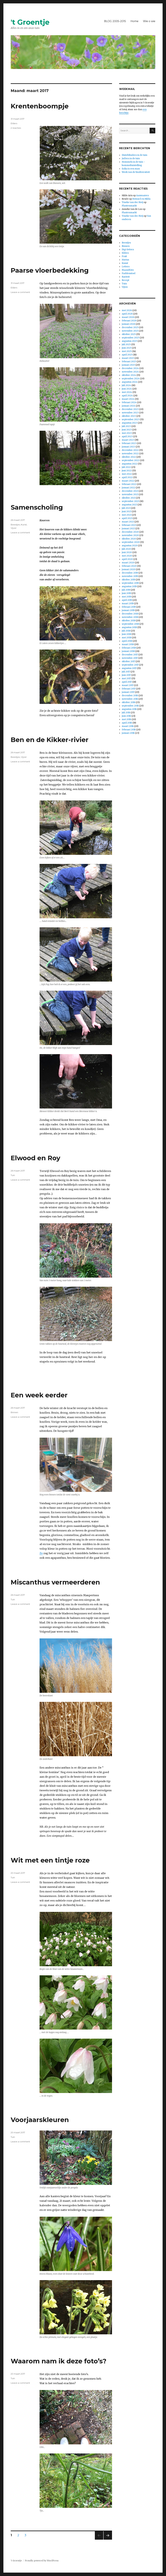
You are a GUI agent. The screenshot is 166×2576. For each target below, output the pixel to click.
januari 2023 (128, 446)
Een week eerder (39, 1395)
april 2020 (127, 559)
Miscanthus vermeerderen (55, 1582)
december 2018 (130, 613)
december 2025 (130, 327)
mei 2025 (127, 351)
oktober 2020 (129, 538)
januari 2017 (128, 692)
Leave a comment (20, 292)
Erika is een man (131, 168)
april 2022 (127, 477)
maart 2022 (128, 480)
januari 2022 (128, 487)
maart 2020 (128, 562)
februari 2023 (129, 443)
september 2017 (130, 664)
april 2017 (127, 682)
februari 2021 (129, 525)
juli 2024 (126, 385)
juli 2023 (126, 426)
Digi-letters (128, 249)
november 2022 (130, 453)
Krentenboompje (40, 106)
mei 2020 (127, 555)
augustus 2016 (129, 709)
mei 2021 (126, 515)
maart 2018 (128, 644)
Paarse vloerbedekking (50, 270)
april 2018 (127, 641)
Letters (126, 266)
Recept (125, 280)
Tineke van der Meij (132, 202)
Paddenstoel (128, 273)
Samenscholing (37, 507)
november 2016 (130, 699)
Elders (14, 123)
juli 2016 (126, 712)
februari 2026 (129, 320)
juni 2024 (127, 388)
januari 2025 (128, 365)
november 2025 (130, 330)
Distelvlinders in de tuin (134, 155)
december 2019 (130, 572)
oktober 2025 (129, 334)
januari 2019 (128, 610)
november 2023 (130, 412)
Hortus (125, 259)
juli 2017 (126, 671)
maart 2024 (128, 399)
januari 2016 (128, 733)
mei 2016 (126, 719)
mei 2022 (127, 474)
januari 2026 (128, 324)
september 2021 (130, 501)
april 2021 (127, 518)
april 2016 (127, 722)
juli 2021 (126, 508)
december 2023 (130, 409)
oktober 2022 (129, 457)
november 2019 (130, 576)
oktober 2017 (128, 661)
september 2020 (131, 542)
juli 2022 (126, 467)
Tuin (13, 1175)
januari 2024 (128, 405)
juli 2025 (126, 344)
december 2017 (130, 654)
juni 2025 (126, 348)
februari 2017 (129, 688)
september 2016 (130, 705)
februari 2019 (129, 607)
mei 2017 (126, 678)
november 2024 (130, 371)
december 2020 (130, 532)
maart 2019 (128, 603)
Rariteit (126, 276)
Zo (41, 1553)
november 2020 (130, 535)
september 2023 (130, 419)
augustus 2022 (129, 463)
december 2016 (130, 695)
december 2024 (130, 368)
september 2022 (130, 460)
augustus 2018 (129, 627)
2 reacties (16, 128)
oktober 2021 (129, 497)
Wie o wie (149, 21)
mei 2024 (127, 392)
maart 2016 (128, 726)
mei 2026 (127, 310)
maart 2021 (128, 521)
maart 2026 (128, 317)
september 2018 (130, 624)
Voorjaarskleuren (40, 2120)
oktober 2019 (128, 579)
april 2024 (127, 395)
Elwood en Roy (35, 1158)
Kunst (24, 524)
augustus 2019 (129, 586)
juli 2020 (126, 549)
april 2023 (127, 436)
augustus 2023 (129, 422)
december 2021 (130, 491)
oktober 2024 (129, 375)
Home (134, 21)
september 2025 (130, 337)
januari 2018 (128, 651)
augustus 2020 (129, 545)
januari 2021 (128, 528)
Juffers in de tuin (131, 158)
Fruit (124, 256)
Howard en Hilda (141, 199)
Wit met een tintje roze (50, 1860)
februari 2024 (129, 402)
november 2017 (130, 658)
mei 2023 (127, 433)
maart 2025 (128, 358)
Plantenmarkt (129, 205)
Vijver (14, 528)
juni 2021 (126, 511)
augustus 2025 (129, 341)
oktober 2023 (129, 416)
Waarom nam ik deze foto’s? (58, 2361)
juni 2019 (126, 593)
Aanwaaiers (142, 195)
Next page (108, 2539)
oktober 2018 (128, 620)
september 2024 (131, 378)
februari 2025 (129, 361)
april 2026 (127, 313)
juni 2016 (126, 716)
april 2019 (127, 600)
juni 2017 (126, 675)
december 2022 (130, 450)
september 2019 (130, 583)
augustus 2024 (129, 382)
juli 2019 (126, 589)
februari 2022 (129, 484)
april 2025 (127, 354)
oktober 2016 (128, 702)
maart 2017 (127, 685)
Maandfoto (128, 270)
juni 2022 (127, 470)
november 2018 (130, 617)
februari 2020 (129, 566)
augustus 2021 (129, 504)
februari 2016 (129, 729)
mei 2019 (126, 596)
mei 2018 (126, 637)
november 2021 (130, 494)
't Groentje (30, 22)
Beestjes (15, 524)
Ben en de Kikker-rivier (50, 740)
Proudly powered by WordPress (42, 2560)
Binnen (14, 1412)
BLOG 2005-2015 (115, 21)
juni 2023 (127, 429)
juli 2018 (126, 630)
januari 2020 (128, 569)
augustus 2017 (129, 668)
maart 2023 (128, 440)
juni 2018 (126, 634)
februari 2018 (129, 647)
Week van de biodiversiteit (136, 172)
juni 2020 (127, 552)
